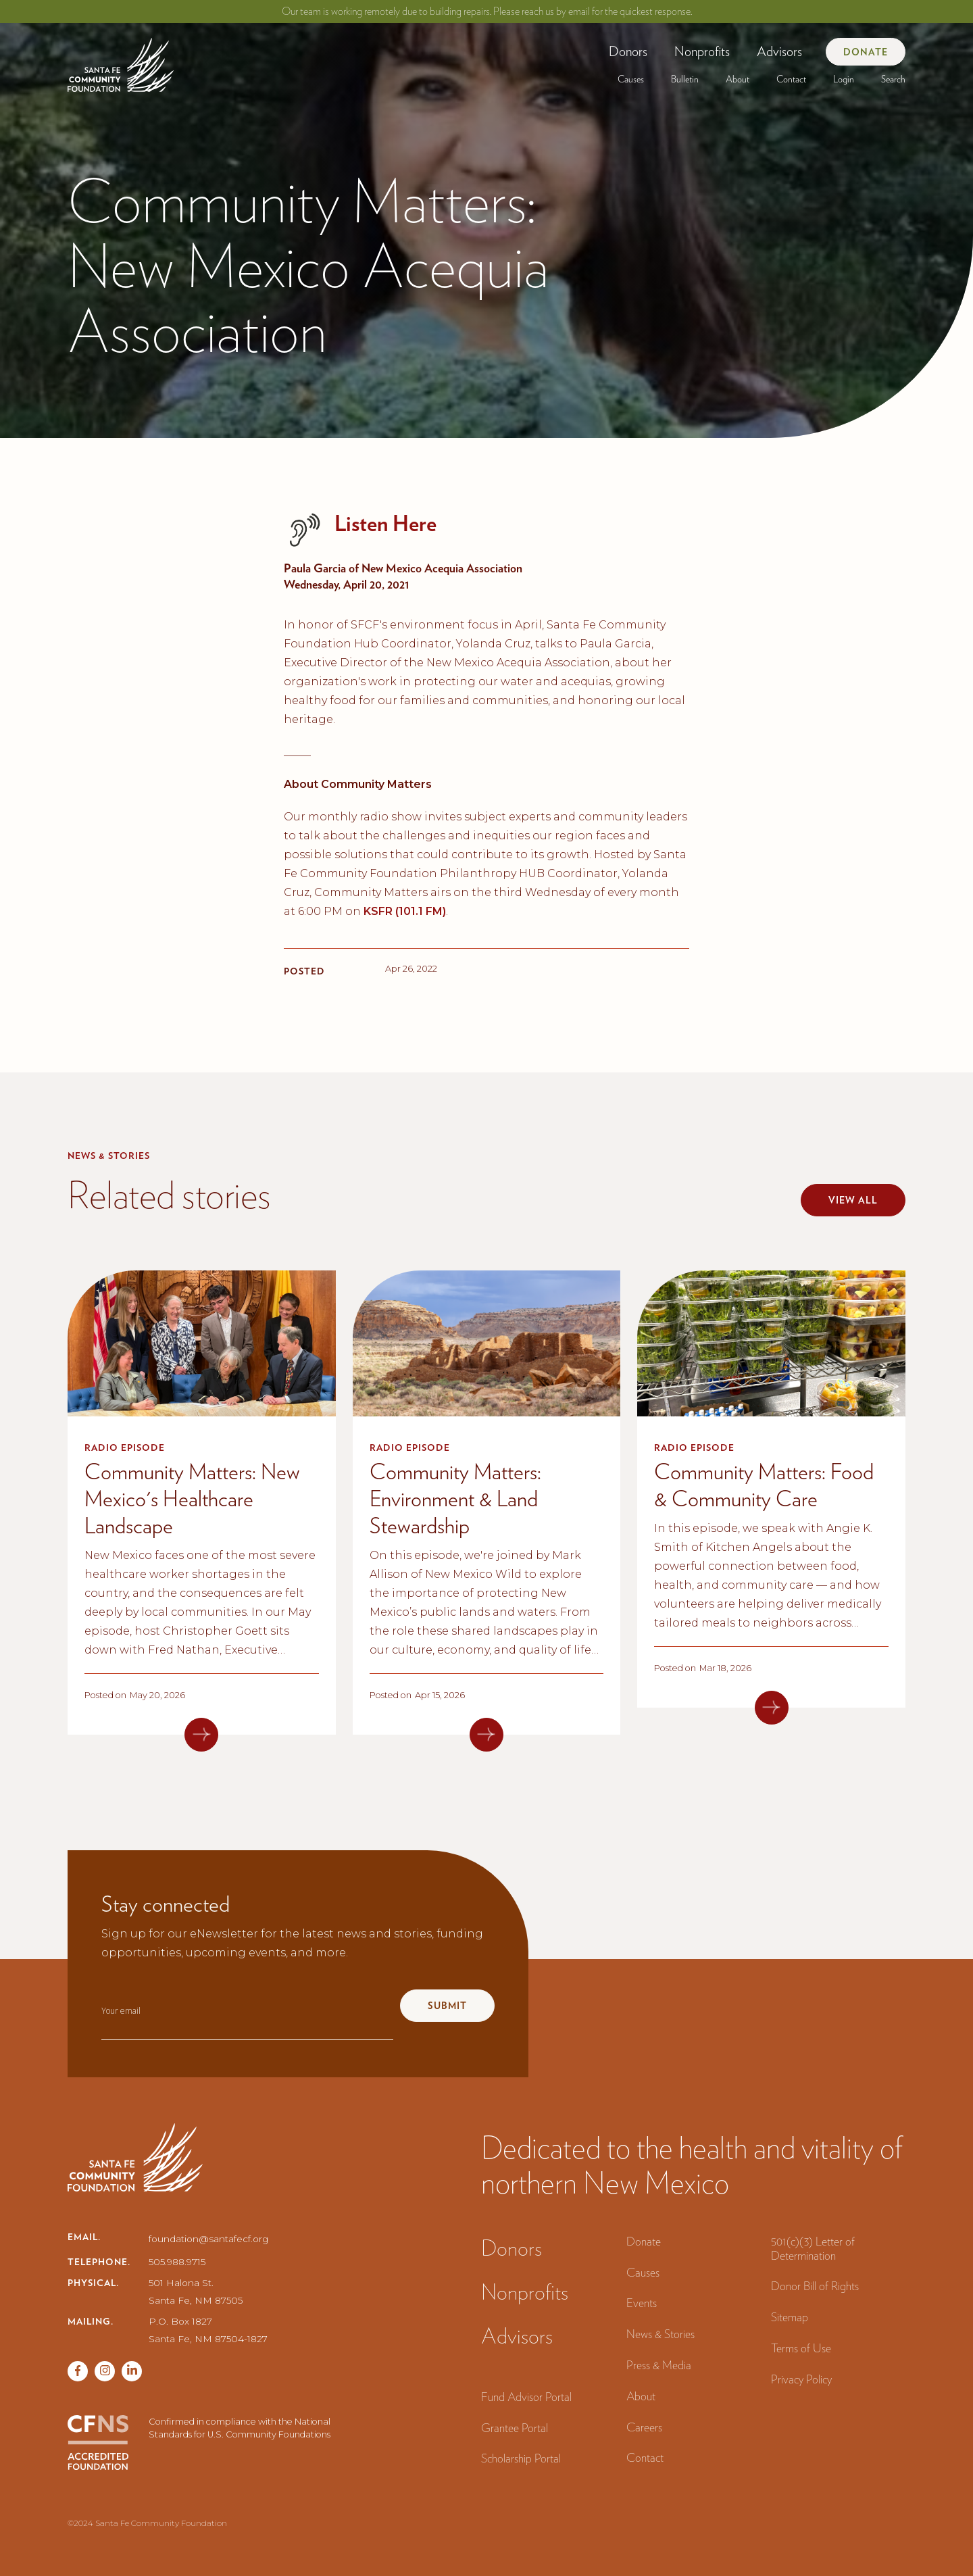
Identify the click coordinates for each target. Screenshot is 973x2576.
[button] (628, 51)
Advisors (779, 51)
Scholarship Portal (521, 2458)
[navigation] (121, 60)
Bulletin (685, 79)
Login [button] (843, 79)
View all (853, 1200)
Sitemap (789, 2317)
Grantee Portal (514, 2428)
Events (641, 2303)
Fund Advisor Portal (526, 2396)
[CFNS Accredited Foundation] (98, 2442)
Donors (628, 51)
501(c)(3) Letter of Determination (813, 2248)
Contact (791, 79)
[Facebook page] (78, 2371)
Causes (631, 79)
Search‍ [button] (893, 79)
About (737, 79)
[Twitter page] (105, 2371)
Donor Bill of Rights (815, 2286)
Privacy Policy (801, 2379)
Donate (865, 52)
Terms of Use (801, 2348)
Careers (644, 2427)
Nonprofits (702, 51)
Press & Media (658, 2365)
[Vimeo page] (132, 2371)
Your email (121, 2010)
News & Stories (660, 2334)
